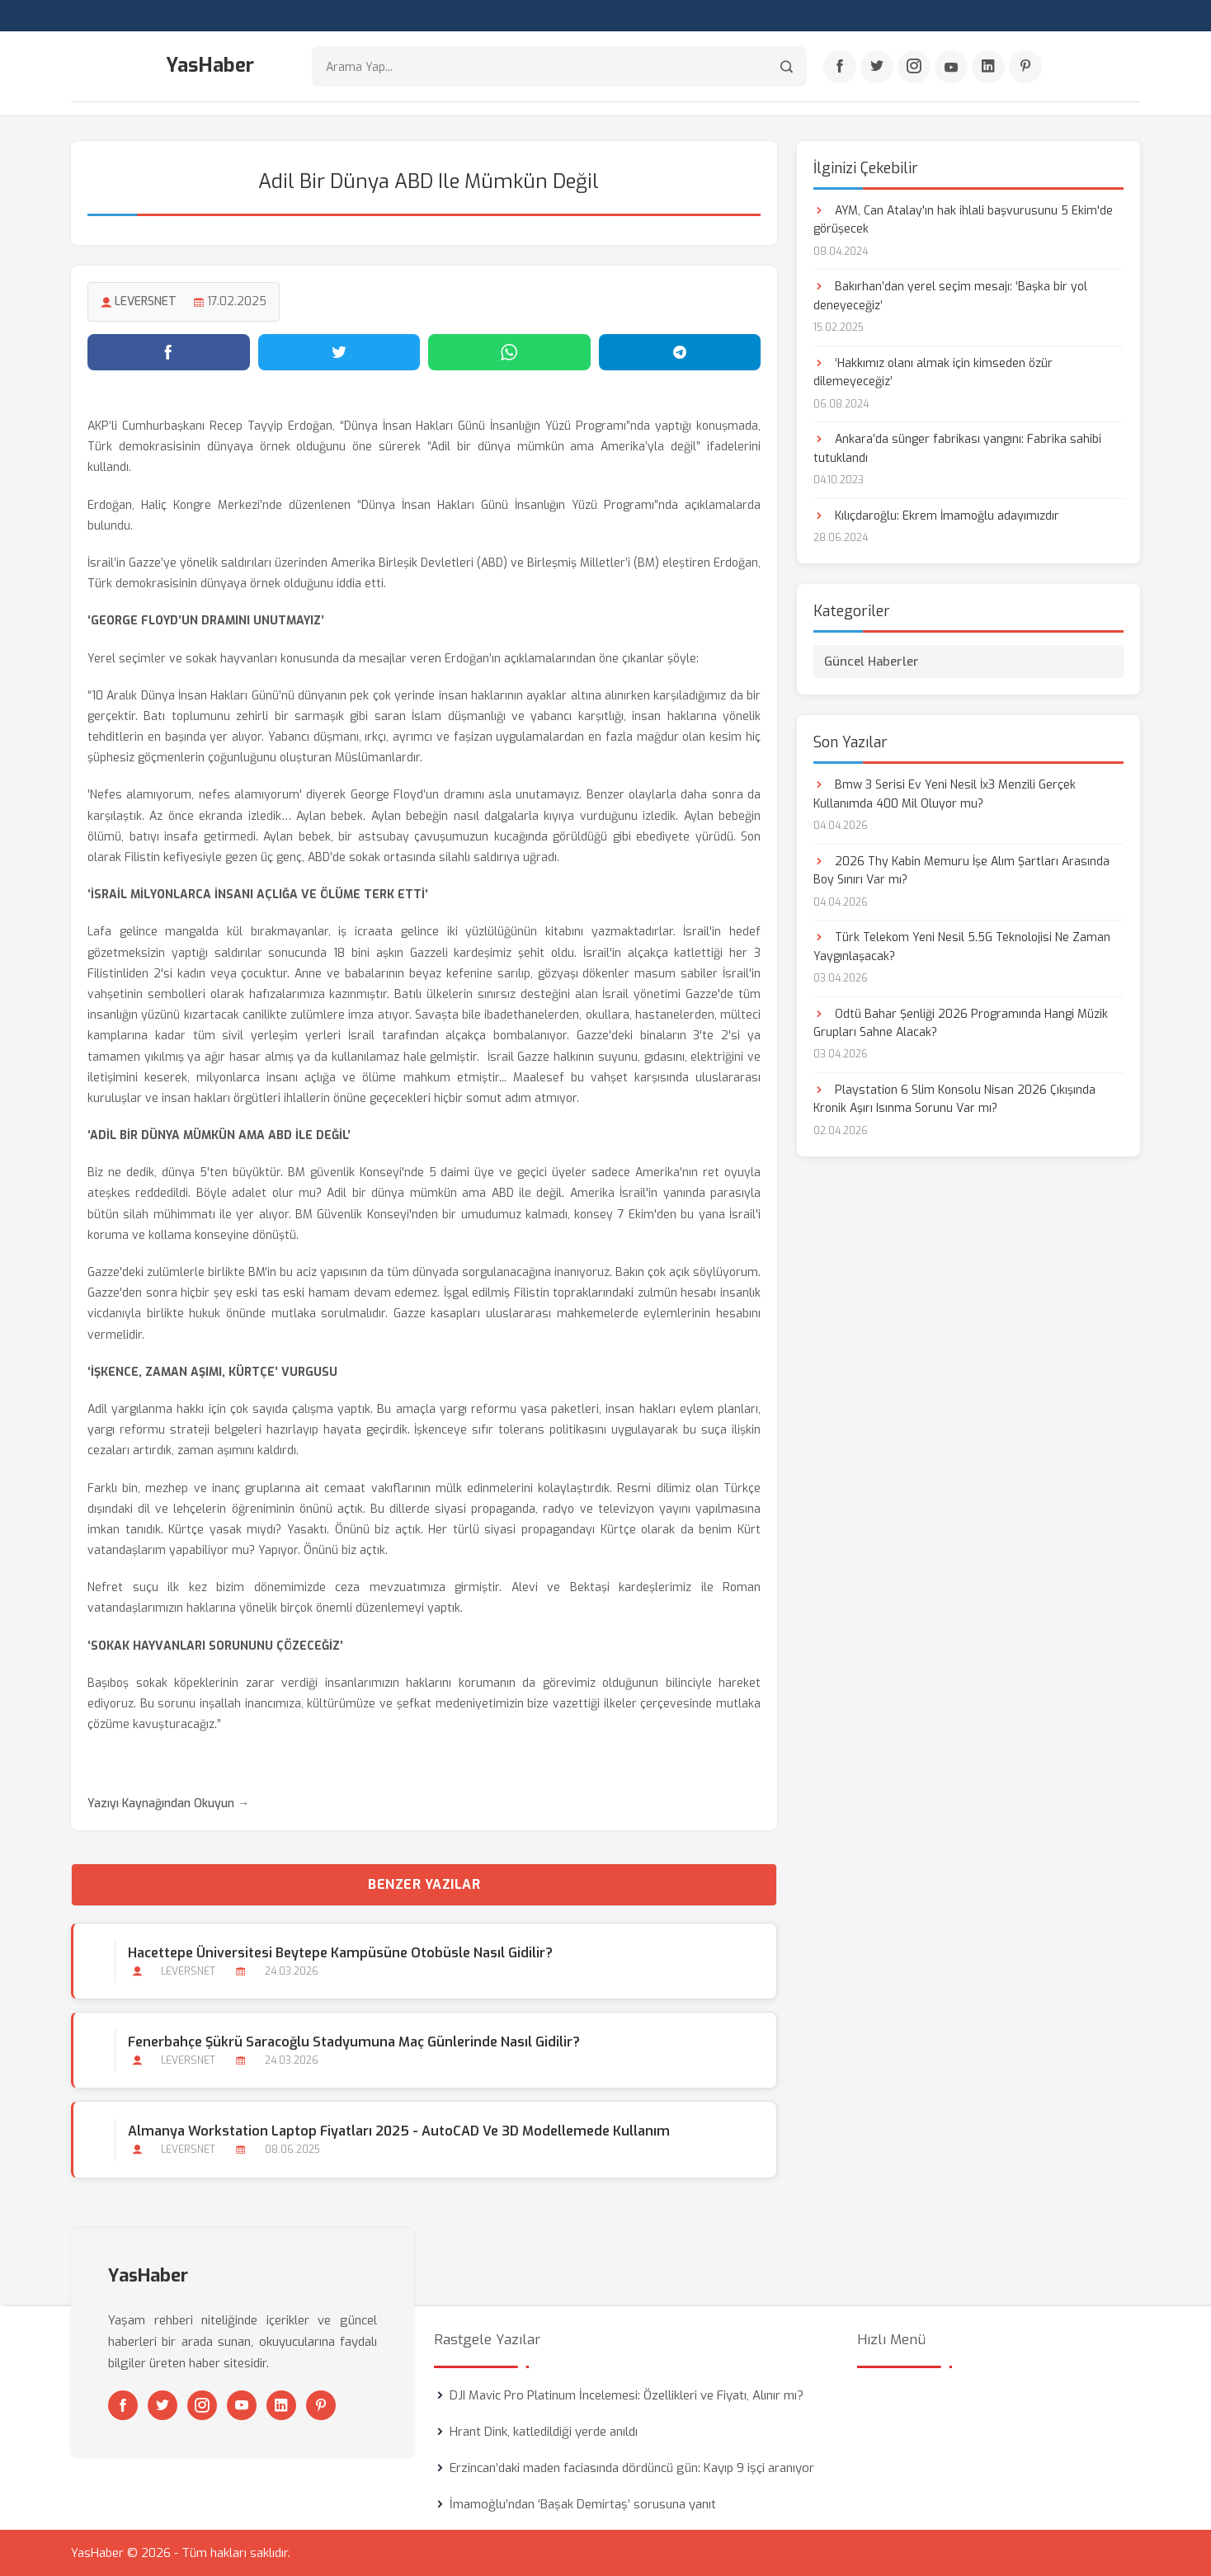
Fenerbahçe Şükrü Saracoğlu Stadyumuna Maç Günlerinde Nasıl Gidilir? (354, 2042)
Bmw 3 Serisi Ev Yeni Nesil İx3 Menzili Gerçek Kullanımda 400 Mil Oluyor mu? (944, 794)
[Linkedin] (988, 66)
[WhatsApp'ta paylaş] (509, 352)
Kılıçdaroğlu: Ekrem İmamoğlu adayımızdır (936, 516)
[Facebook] (839, 66)
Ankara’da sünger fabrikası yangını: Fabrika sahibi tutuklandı (957, 448)
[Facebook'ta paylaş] (168, 352)
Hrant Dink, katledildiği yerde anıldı (544, 2431)
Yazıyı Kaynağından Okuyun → (168, 1803)
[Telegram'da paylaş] (680, 352)
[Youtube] (951, 66)
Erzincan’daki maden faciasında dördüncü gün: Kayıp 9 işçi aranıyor (632, 2468)
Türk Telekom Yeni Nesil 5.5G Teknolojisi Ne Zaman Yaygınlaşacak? (961, 946)
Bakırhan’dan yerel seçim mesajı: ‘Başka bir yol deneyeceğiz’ (950, 296)
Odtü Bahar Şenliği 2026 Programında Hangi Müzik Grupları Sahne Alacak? (960, 1023)
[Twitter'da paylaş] (339, 352)
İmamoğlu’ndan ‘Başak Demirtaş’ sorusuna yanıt (583, 2504)
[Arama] (786, 66)
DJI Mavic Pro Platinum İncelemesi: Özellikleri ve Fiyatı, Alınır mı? (626, 2395)
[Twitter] (876, 66)
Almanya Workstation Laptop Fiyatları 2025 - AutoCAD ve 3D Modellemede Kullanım (399, 2131)
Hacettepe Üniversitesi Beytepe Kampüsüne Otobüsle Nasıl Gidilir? (340, 1952)
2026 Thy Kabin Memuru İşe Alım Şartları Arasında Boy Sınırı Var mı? (961, 871)
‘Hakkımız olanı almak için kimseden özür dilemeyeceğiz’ (933, 372)
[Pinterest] (1025, 66)
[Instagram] (914, 66)
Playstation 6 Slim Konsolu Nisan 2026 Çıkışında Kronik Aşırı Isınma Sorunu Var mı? (954, 1099)
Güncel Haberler (871, 661)
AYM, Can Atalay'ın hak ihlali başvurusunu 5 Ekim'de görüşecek (963, 220)
